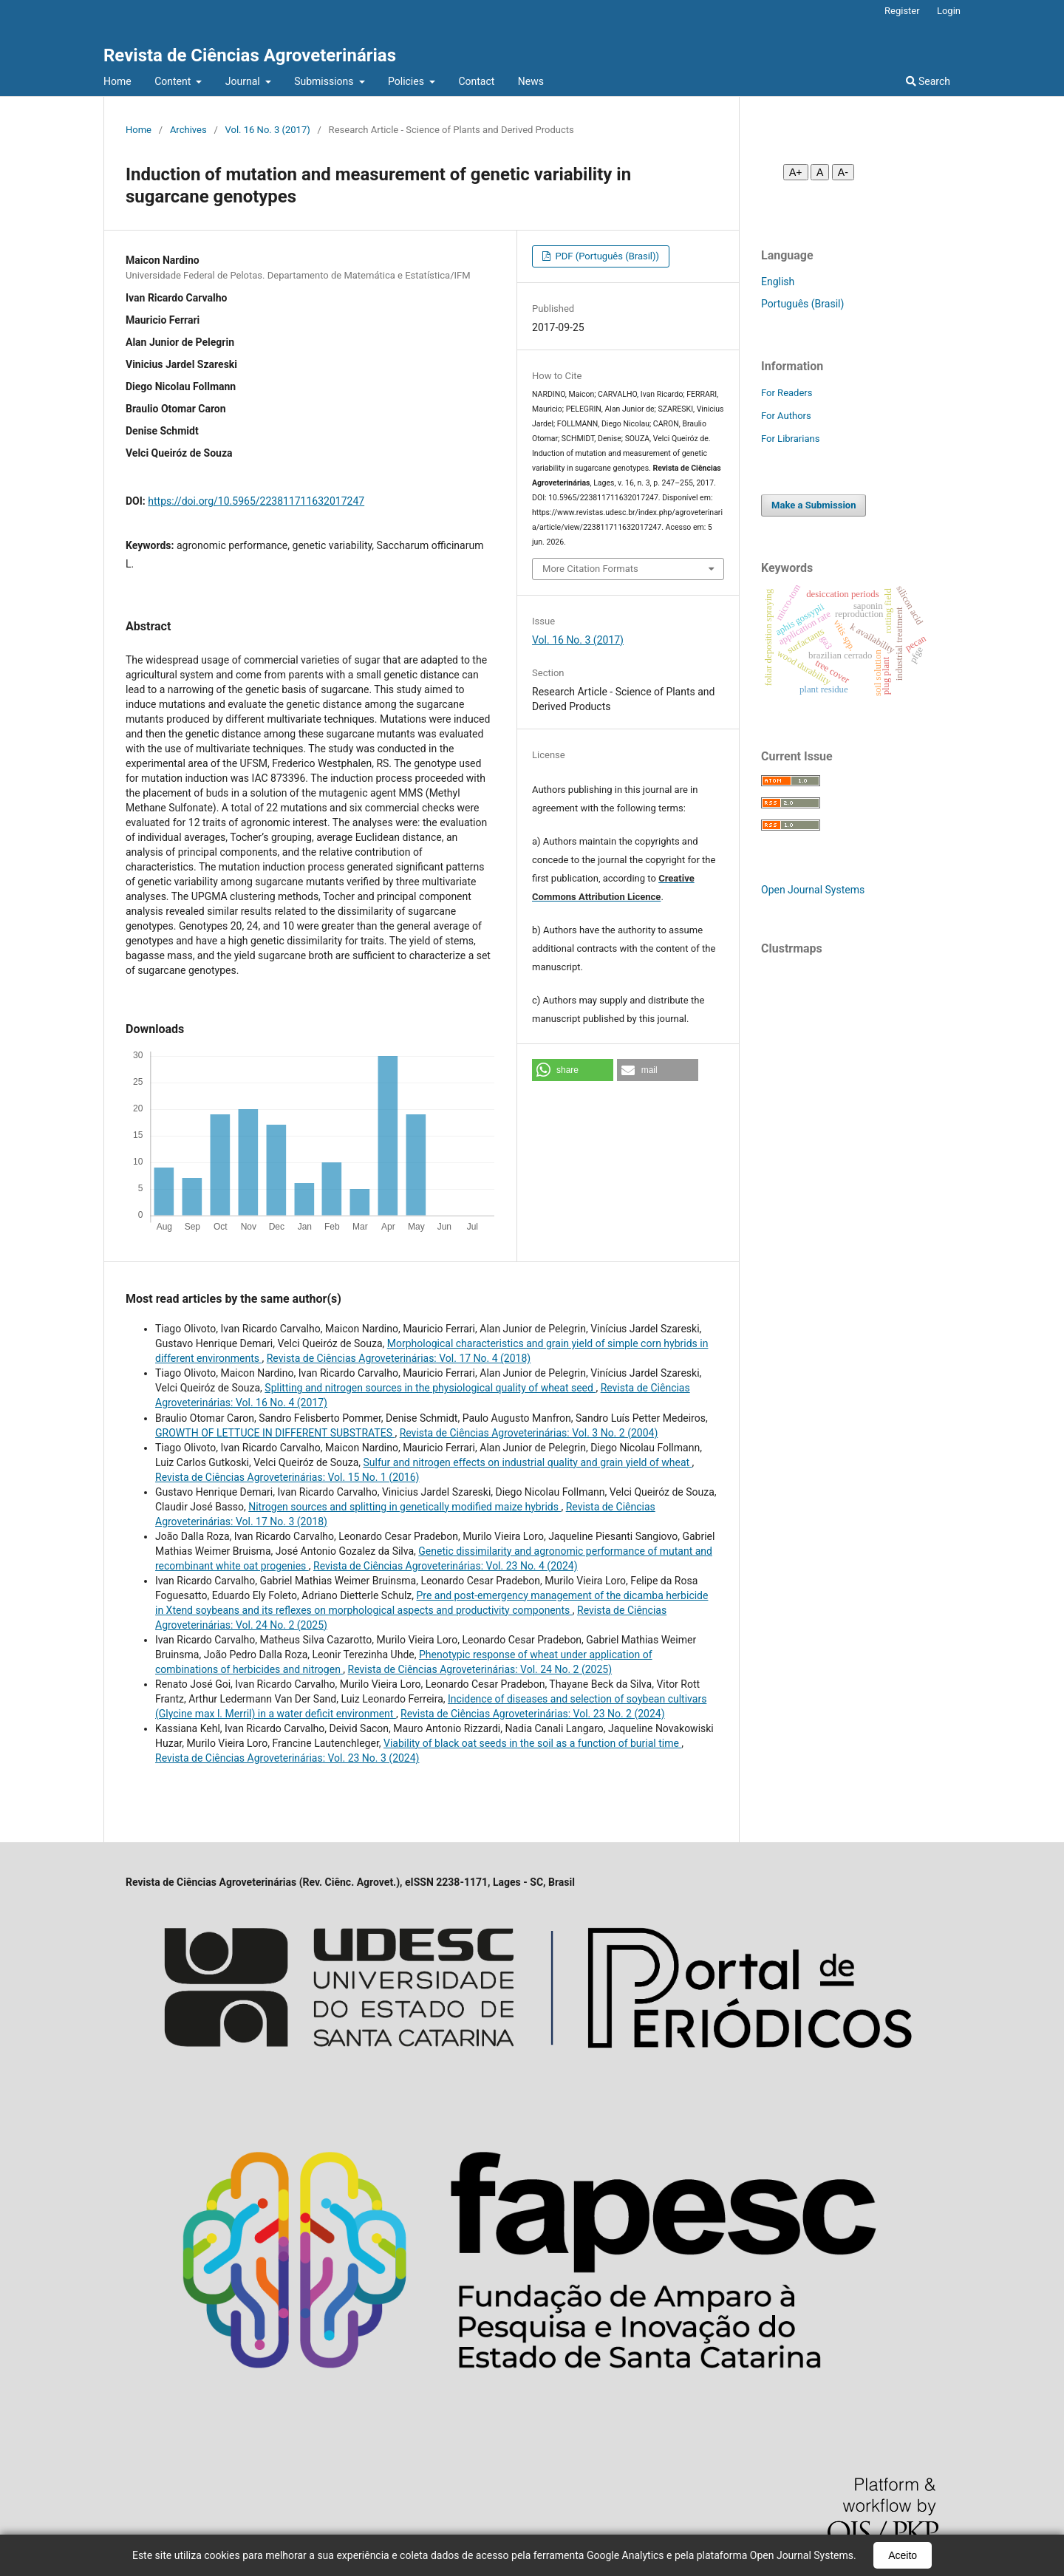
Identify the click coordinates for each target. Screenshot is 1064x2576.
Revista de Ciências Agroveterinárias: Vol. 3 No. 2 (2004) (529, 1433)
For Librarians (790, 438)
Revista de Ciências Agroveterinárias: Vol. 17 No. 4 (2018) (399, 1358)
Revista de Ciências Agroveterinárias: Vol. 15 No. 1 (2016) (287, 1477)
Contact (476, 81)
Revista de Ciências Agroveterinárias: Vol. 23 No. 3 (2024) (287, 1758)
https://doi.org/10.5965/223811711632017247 (256, 501)
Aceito (902, 2555)
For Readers (787, 392)
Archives (188, 129)
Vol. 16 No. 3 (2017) (267, 129)
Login (949, 10)
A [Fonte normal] (819, 172)
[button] (572, 1070)
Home (117, 81)
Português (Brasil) (802, 304)
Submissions (325, 81)
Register (902, 10)
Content (174, 81)
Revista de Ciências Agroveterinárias (249, 55)
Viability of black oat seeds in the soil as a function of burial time (532, 1743)
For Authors (786, 415)
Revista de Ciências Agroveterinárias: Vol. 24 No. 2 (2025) (480, 1669)
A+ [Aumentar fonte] (795, 172)
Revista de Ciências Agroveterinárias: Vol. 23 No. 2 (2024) (532, 1714)
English (777, 281)
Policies (407, 81)
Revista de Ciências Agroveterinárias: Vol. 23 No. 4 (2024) (445, 1566)
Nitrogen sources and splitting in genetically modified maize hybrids (404, 1507)
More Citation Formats (590, 568)
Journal (243, 81)
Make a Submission (813, 505)
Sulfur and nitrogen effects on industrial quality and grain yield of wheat (528, 1462)
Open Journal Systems (812, 890)
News (531, 81)
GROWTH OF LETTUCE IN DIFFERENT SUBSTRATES (275, 1433)
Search (928, 81)
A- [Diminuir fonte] (843, 172)
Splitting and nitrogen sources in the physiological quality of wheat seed (430, 1388)
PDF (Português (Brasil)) (606, 256)
